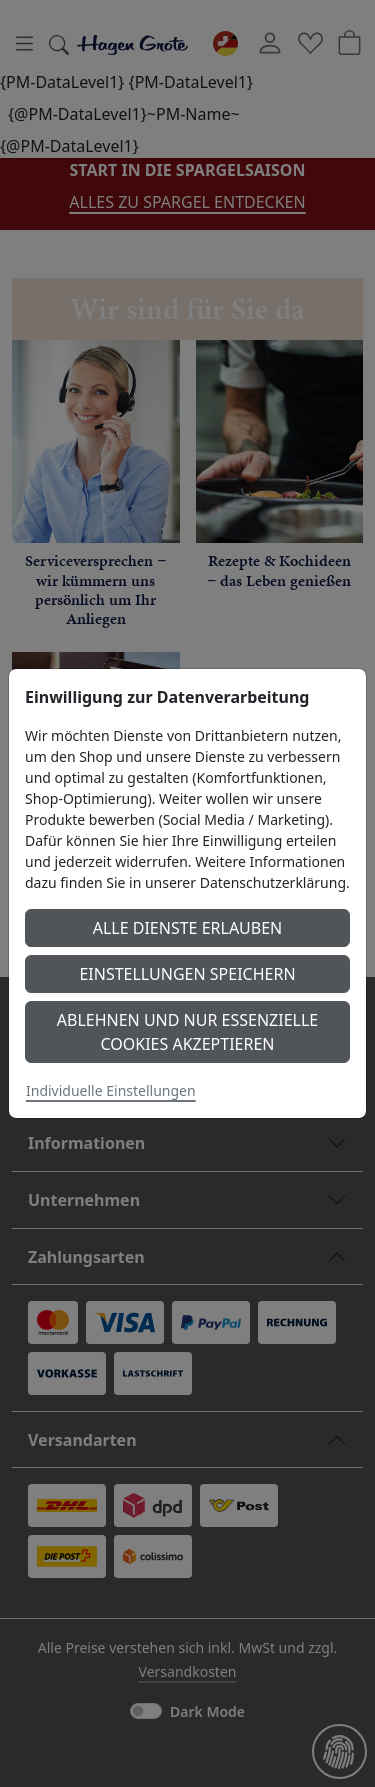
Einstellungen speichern (187, 974)
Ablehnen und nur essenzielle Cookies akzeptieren (187, 1032)
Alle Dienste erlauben (188, 928)
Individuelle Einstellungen (111, 1090)
